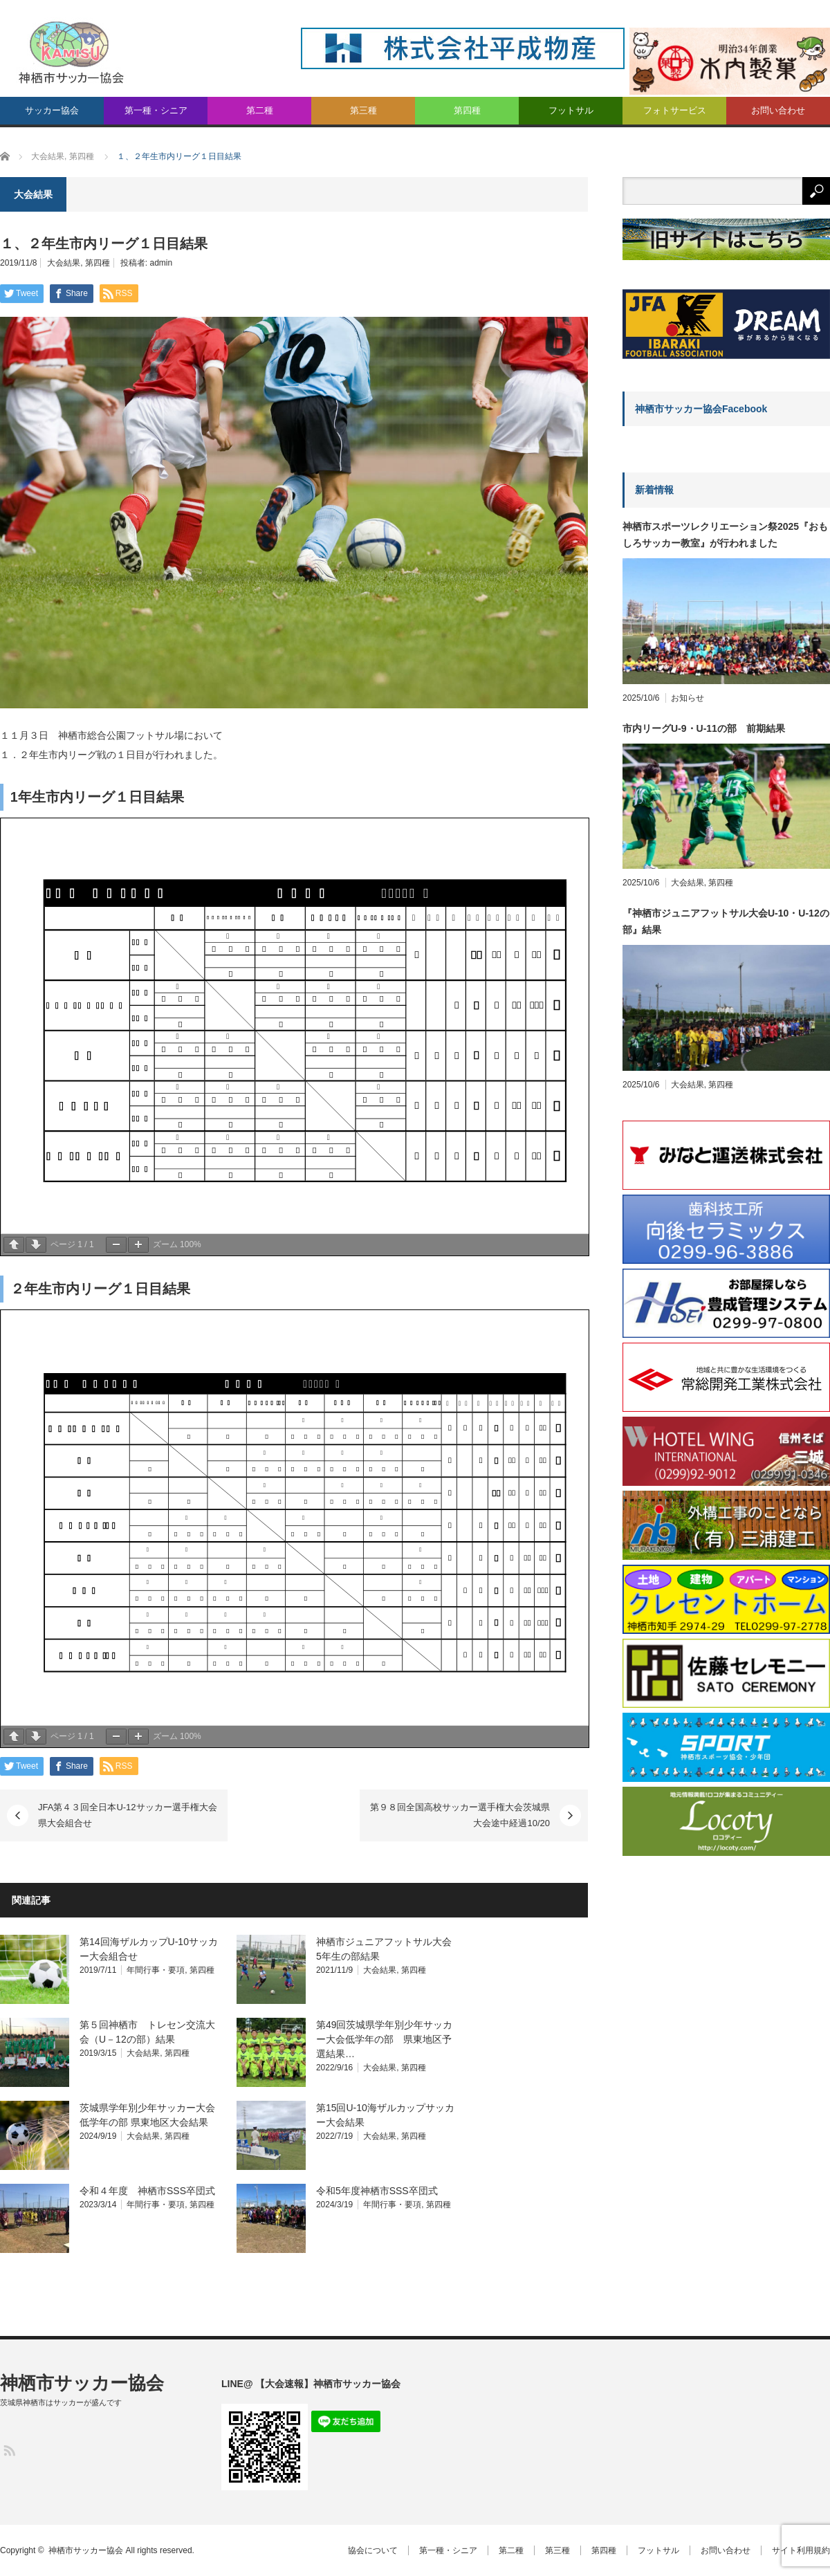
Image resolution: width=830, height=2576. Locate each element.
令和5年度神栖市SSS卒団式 (377, 2190)
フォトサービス (674, 110)
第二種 (259, 110)
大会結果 (63, 263)
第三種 (363, 110)
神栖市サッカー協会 (82, 2383)
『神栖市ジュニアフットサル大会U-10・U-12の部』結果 (725, 921)
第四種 (467, 110)
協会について (373, 2550)
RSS (8, 2449)
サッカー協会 (52, 110)
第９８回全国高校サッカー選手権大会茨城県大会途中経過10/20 (460, 1815)
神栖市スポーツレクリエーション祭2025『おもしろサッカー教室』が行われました (725, 535)
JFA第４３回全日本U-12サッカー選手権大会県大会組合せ (127, 1815)
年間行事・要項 (156, 1970)
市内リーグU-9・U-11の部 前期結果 (703, 728)
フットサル (570, 110)
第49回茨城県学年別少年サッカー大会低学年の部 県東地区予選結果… (384, 2039)
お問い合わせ (778, 110)
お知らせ (687, 698)
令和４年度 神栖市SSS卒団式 (147, 2190)
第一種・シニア (155, 110)
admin (161, 263)
